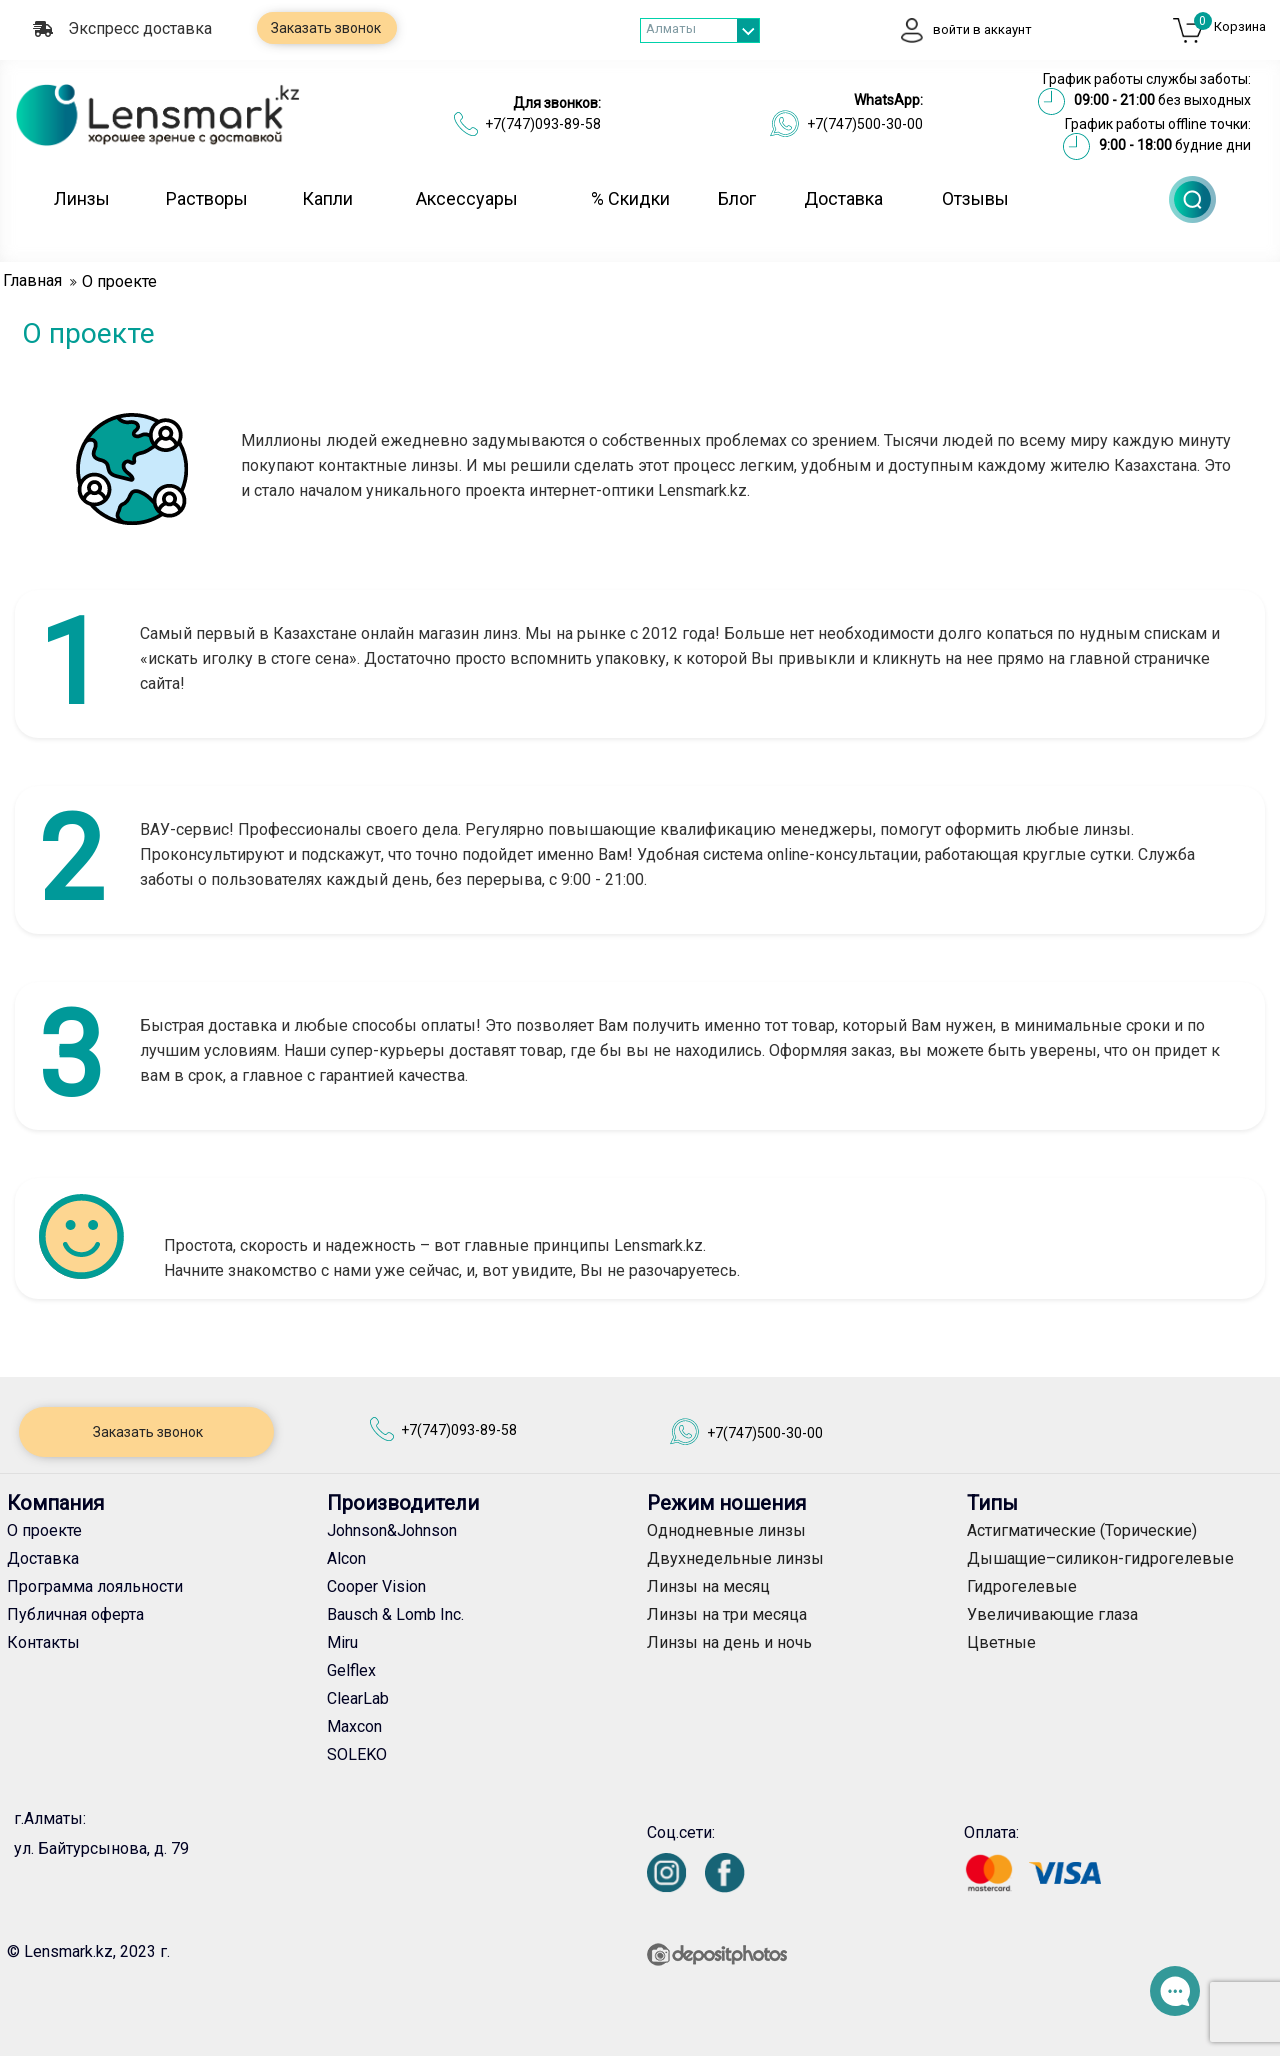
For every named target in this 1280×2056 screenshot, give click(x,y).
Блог (737, 198)
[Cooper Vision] (480, 1587)
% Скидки (630, 198)
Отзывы (975, 198)
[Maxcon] (480, 1727)
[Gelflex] (480, 1671)
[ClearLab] (480, 1699)
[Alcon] (480, 1559)
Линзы (82, 198)
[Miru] (480, 1643)
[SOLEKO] (480, 1755)
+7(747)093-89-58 (543, 124)
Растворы (207, 198)
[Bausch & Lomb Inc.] (480, 1615)
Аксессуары (467, 198)
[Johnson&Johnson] (480, 1531)
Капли (327, 198)
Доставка (843, 198)
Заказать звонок (324, 28)
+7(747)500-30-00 (865, 124)
